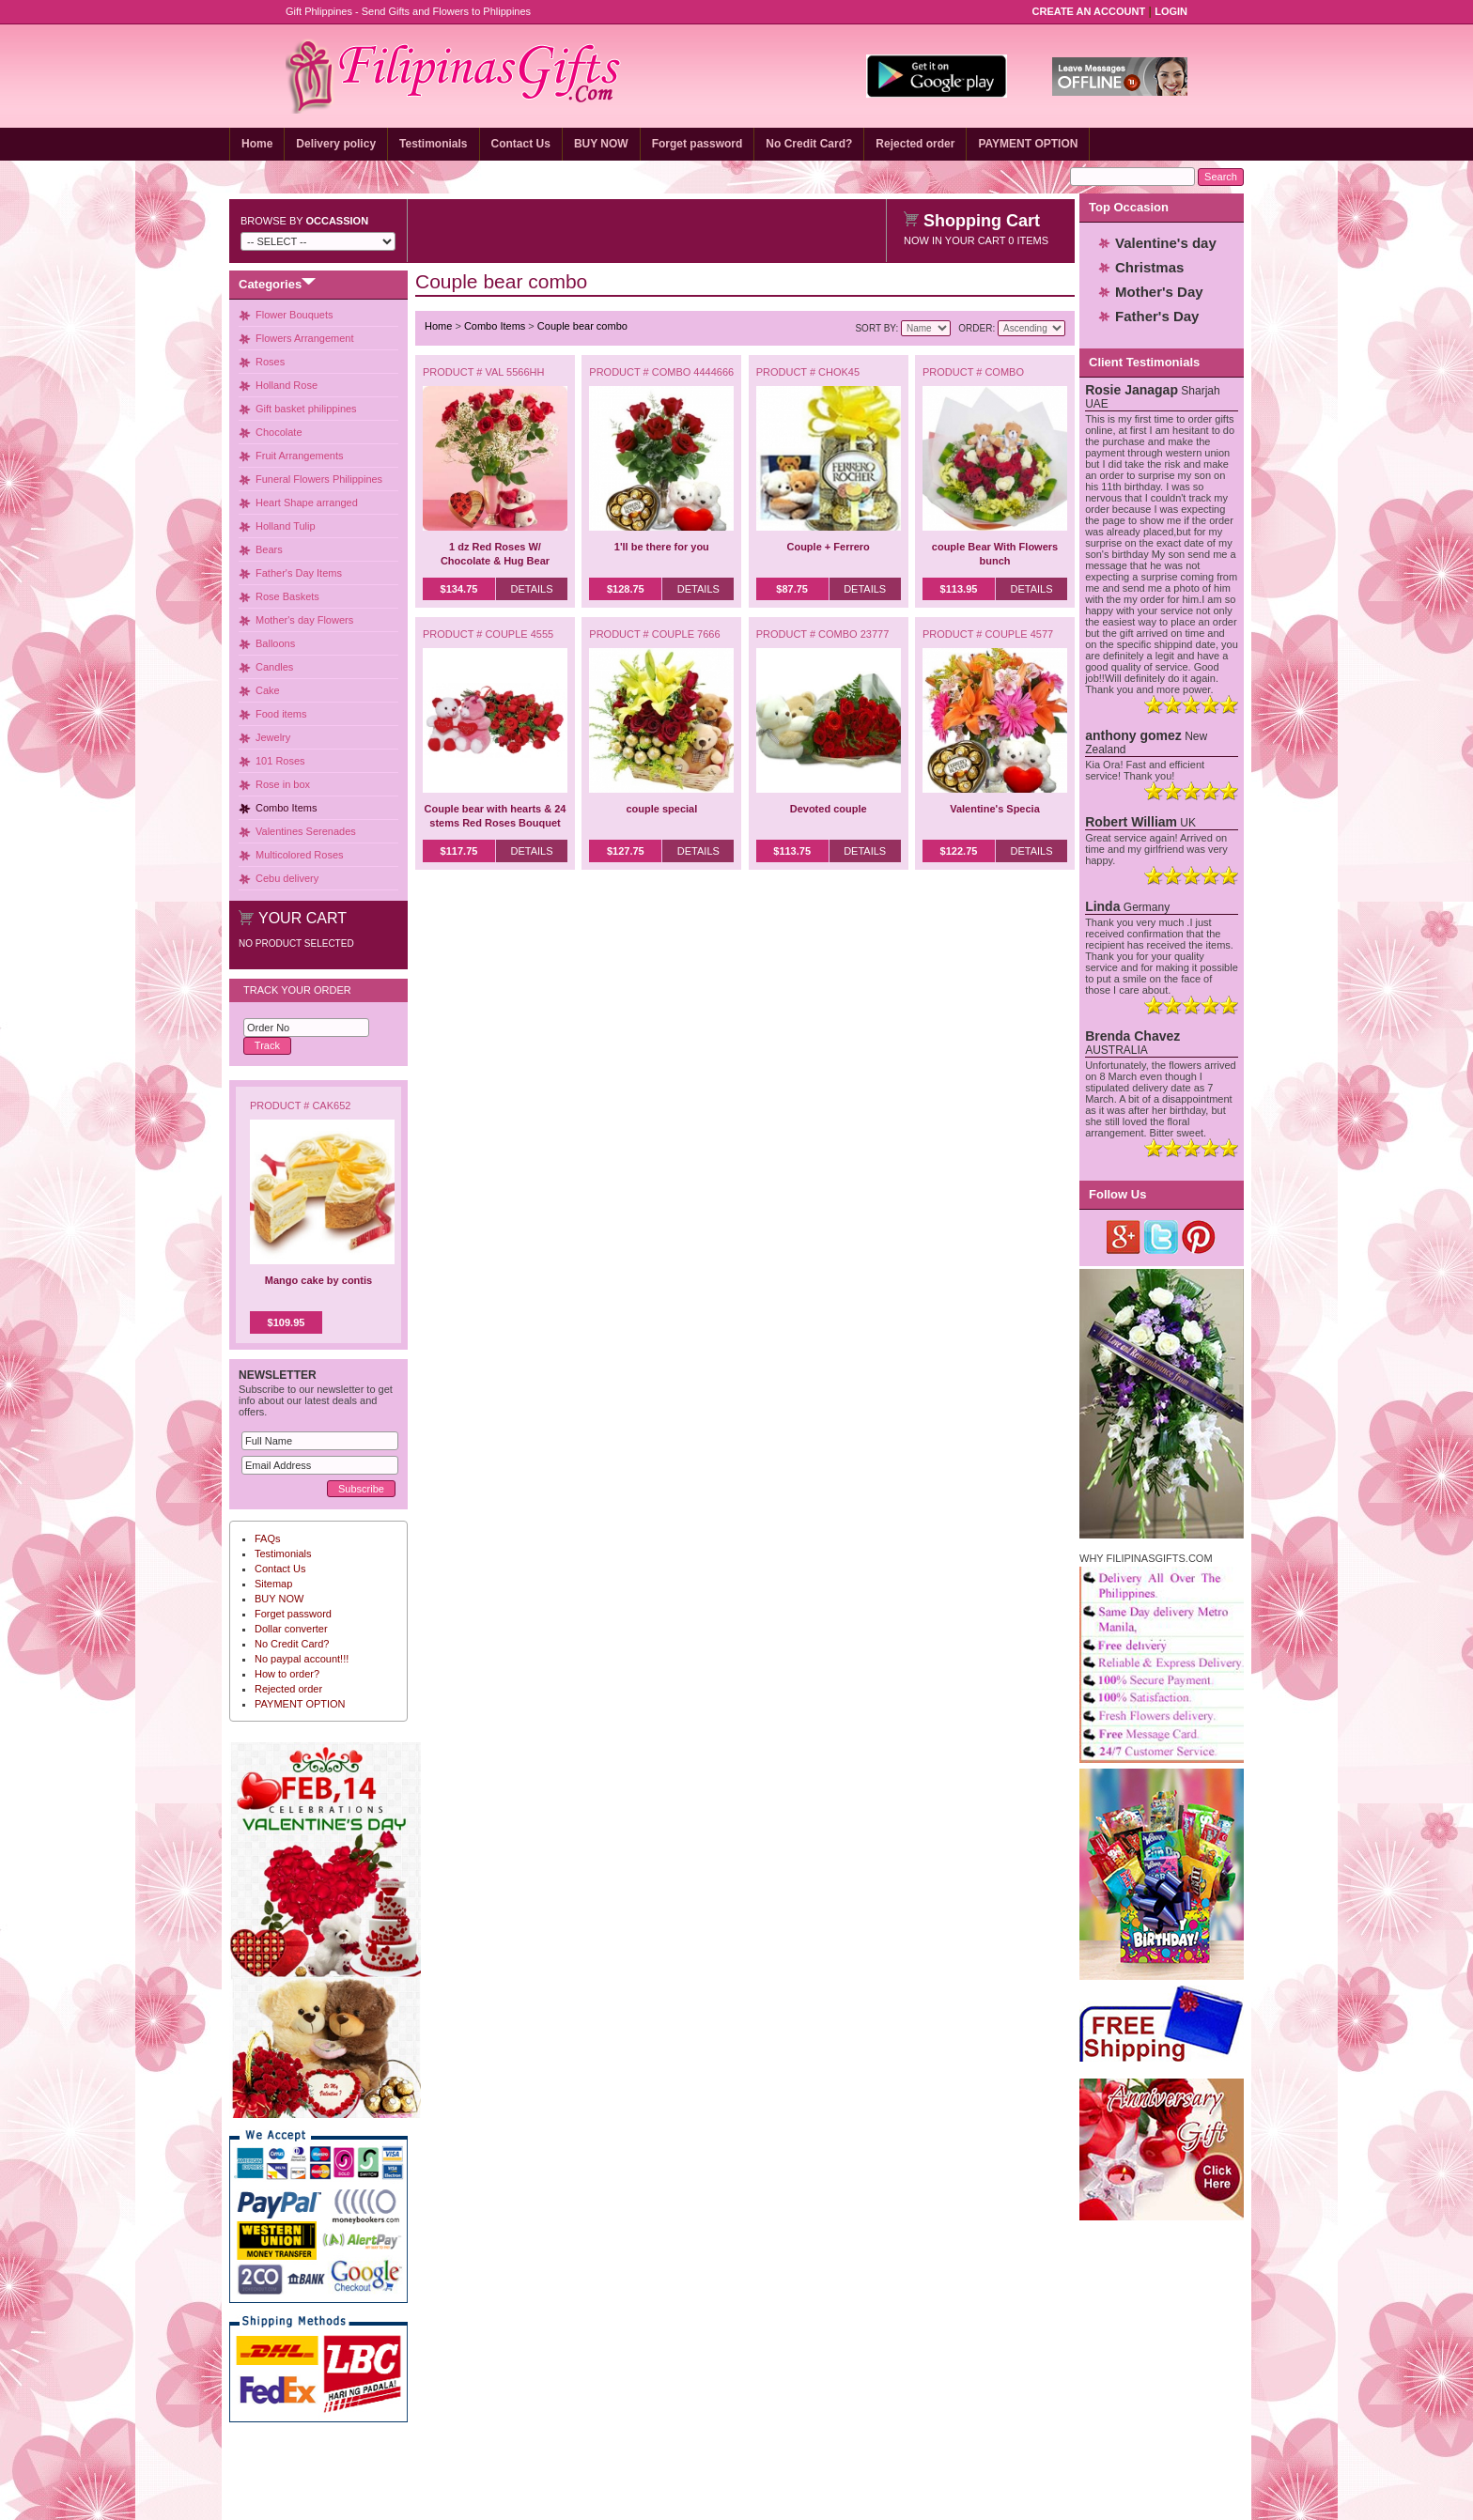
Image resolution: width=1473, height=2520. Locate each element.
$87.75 (792, 589)
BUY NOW (601, 143)
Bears (269, 549)
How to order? (287, 1673)
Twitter (1161, 1237)
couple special (661, 808)
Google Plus (1124, 1237)
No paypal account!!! (302, 1658)
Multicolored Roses (300, 854)
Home (256, 143)
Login (1171, 11)
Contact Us (520, 143)
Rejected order (915, 143)
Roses (270, 361)
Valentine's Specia (995, 808)
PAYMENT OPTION (1028, 143)
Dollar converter (291, 1628)
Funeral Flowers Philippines (319, 479)
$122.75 (959, 851)
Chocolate (279, 432)
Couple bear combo (582, 326)
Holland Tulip (286, 526)
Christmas (1149, 267)
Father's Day (1157, 316)
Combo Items (286, 807)
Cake (268, 690)
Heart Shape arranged (307, 502)
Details (531, 589)
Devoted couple (828, 808)
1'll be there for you (661, 546)
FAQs (268, 1538)
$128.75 (625, 589)
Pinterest (1199, 1237)
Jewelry (273, 737)
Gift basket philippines (306, 408)
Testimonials (433, 143)
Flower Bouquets (294, 314)
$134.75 (459, 589)
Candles (274, 667)
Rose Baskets (287, 596)
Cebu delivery (287, 878)
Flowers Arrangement (305, 338)
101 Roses (280, 760)
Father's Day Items (299, 573)
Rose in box (283, 784)
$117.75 (459, 851)
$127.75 (625, 851)
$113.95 (959, 589)
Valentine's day (1166, 243)
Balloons (275, 643)
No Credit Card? (809, 143)
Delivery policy (336, 143)
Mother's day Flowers (304, 620)
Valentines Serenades (306, 831)
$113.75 (792, 851)
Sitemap (273, 1583)
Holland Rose (287, 385)
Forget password (697, 143)
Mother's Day (1159, 292)
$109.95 (286, 1322)
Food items (281, 713)
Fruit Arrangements (300, 455)
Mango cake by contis (318, 1280)
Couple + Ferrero (827, 546)
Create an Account (1089, 11)
